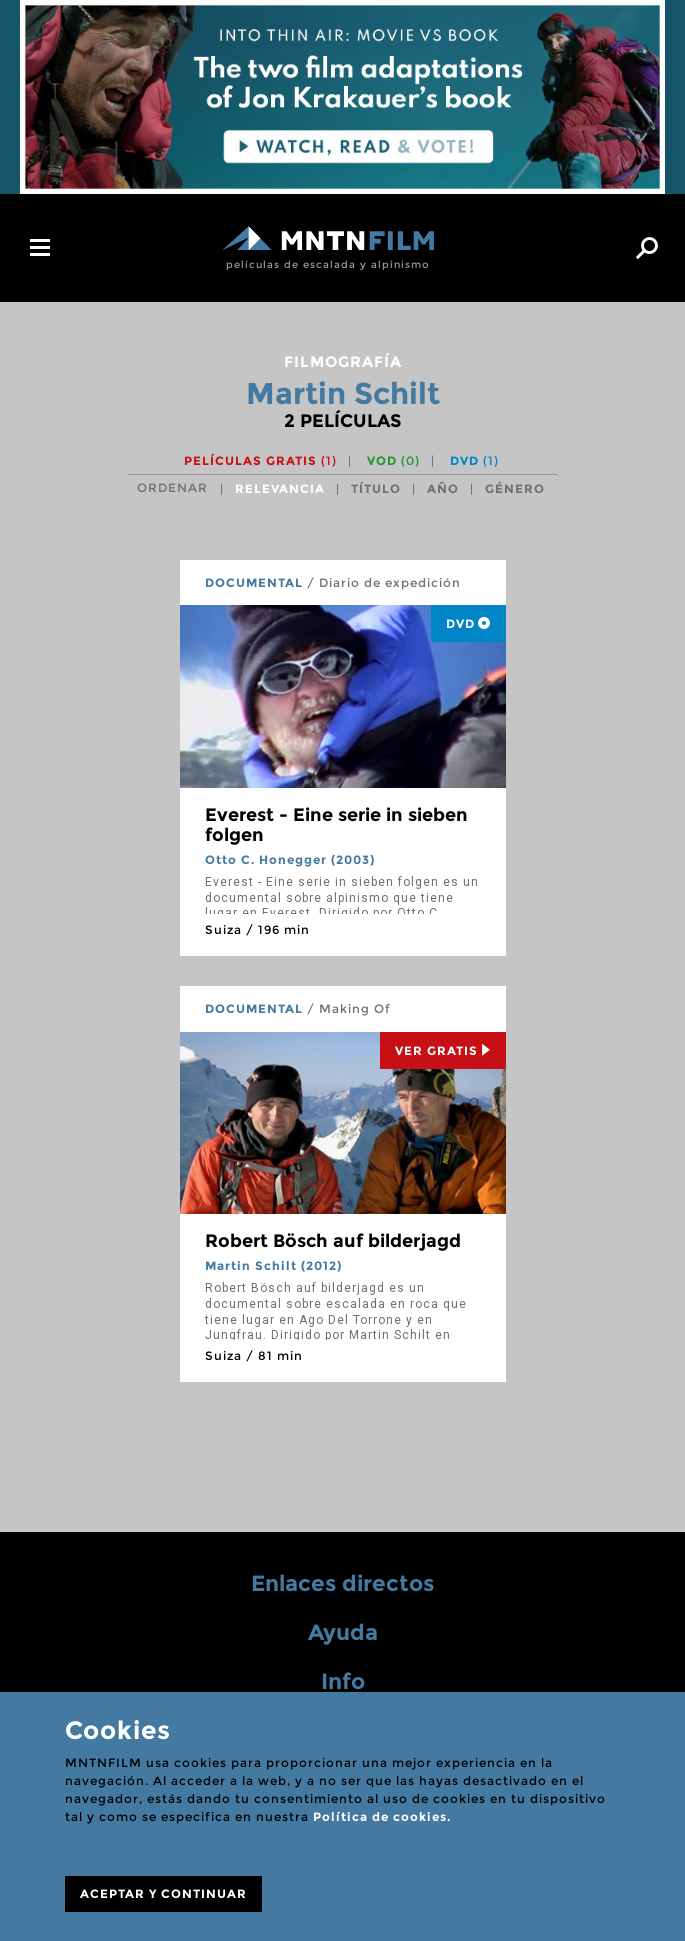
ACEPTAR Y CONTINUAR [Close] (163, 1893)
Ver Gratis (443, 1050)
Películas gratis (260, 460)
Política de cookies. (382, 1816)
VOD (393, 460)
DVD (474, 460)
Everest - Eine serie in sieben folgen (336, 825)
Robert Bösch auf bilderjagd (333, 1241)
